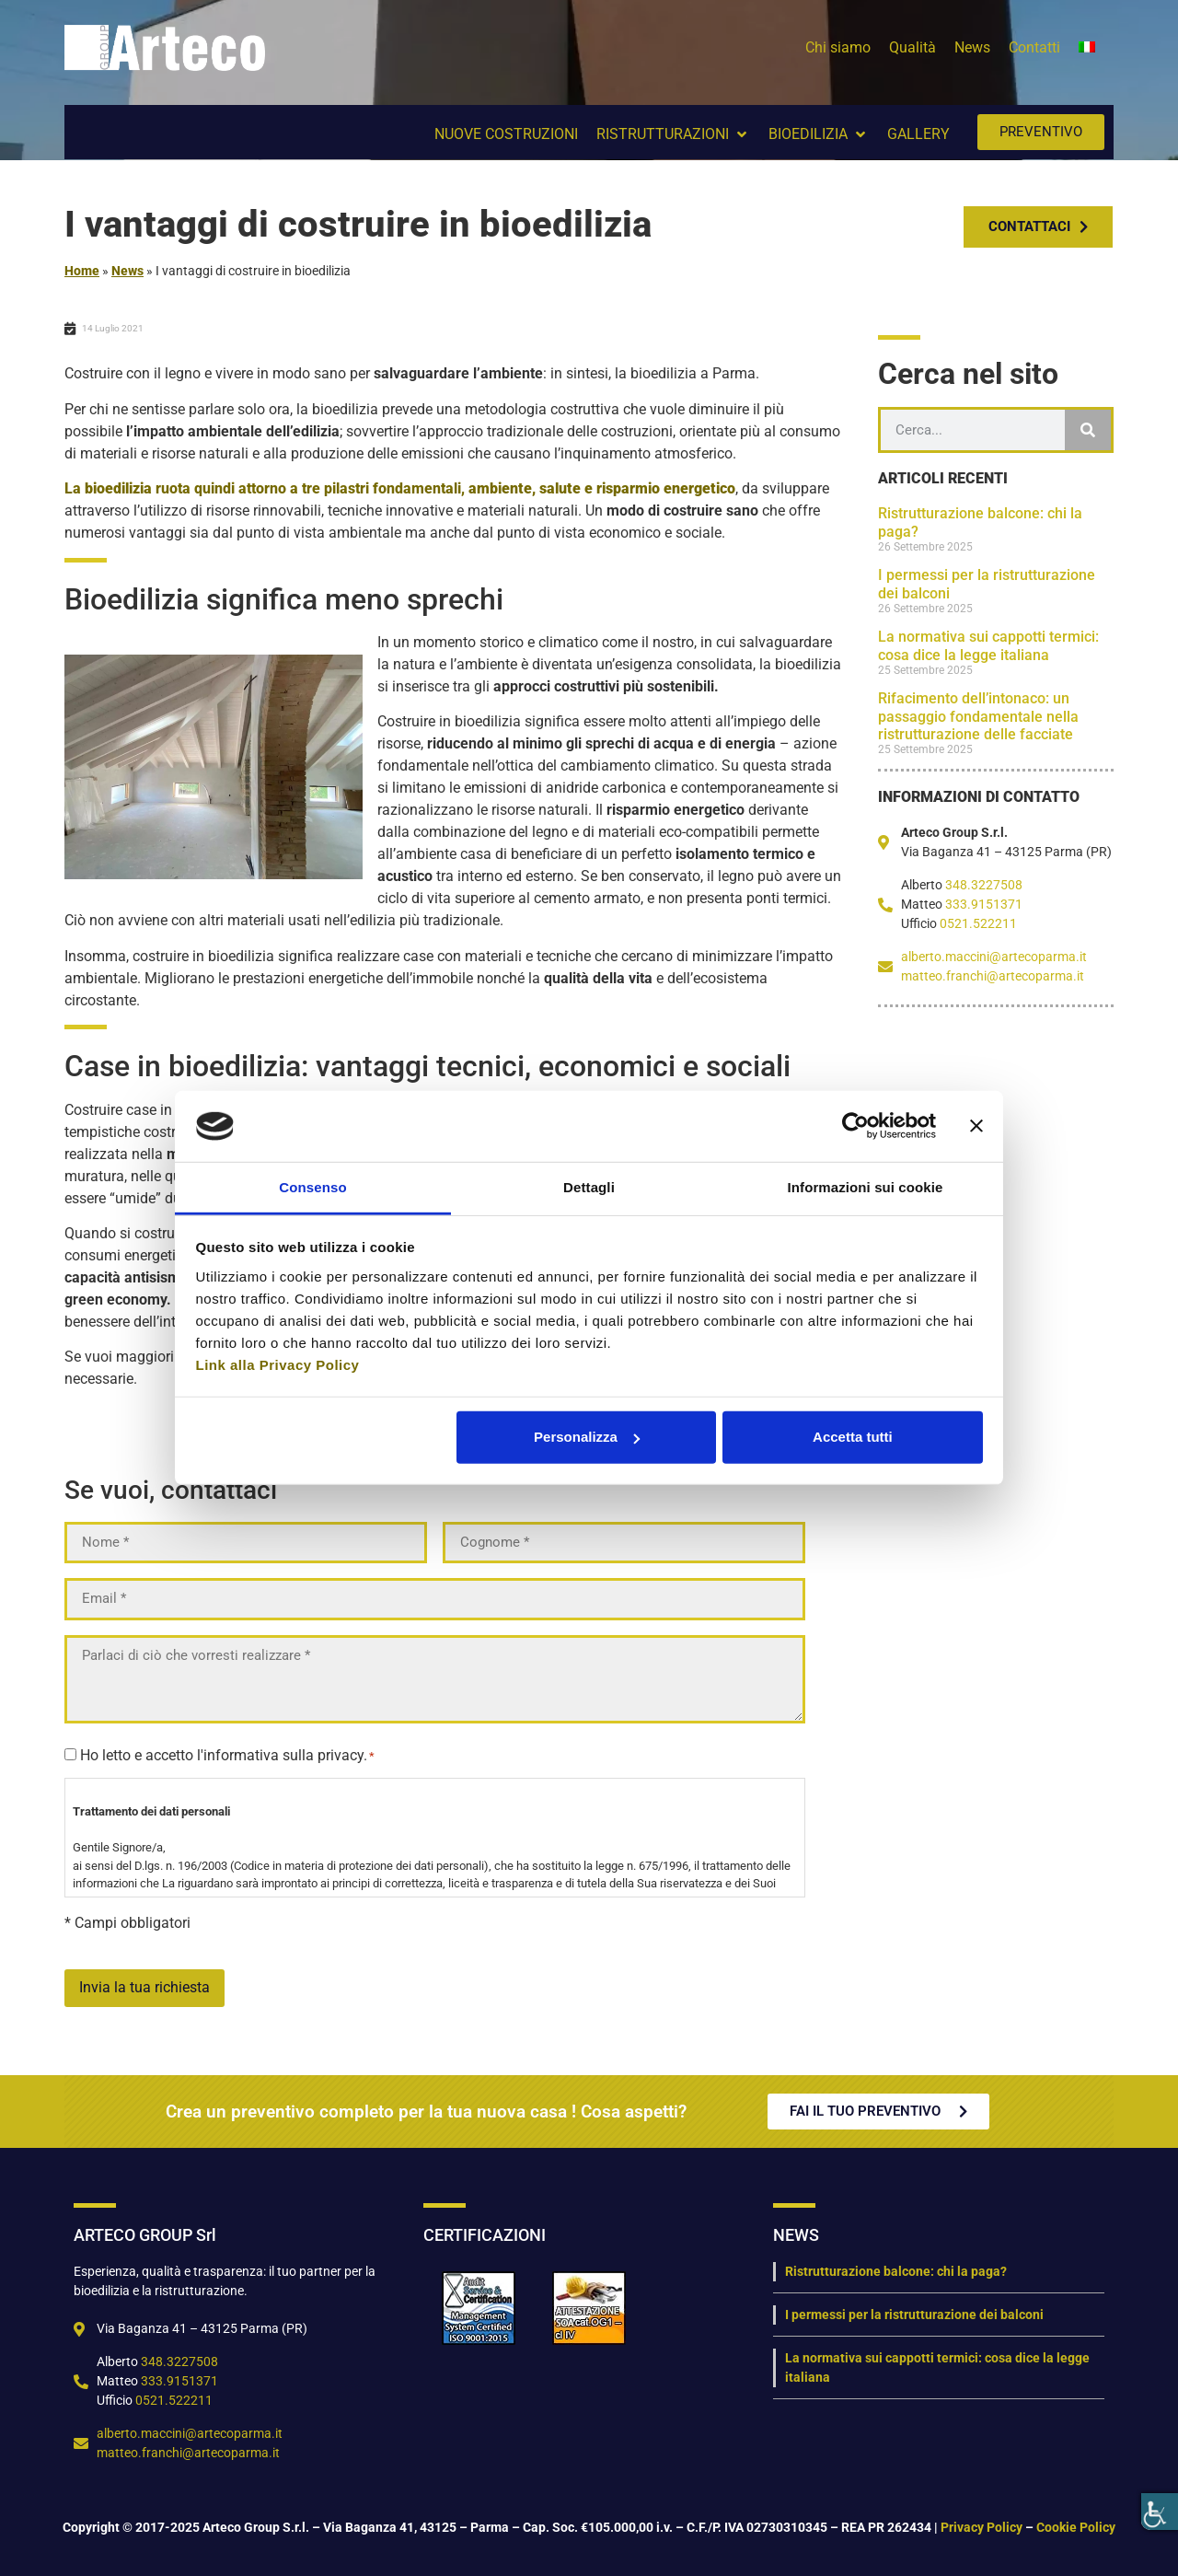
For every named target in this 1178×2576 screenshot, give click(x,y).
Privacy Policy (981, 2525)
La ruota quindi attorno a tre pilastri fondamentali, (399, 488)
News (127, 270)
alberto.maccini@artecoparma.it (994, 956)
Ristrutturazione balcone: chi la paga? (896, 2269)
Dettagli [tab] (589, 1187)
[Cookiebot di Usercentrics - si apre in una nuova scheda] (855, 1126)
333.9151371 (983, 904)
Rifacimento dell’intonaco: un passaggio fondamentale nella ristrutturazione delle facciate (978, 716)
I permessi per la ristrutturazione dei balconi (914, 2312)
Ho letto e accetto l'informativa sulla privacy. (227, 1753)
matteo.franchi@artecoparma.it (992, 976)
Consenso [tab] (312, 1187)
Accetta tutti (853, 1437)
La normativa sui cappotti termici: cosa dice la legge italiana (988, 645)
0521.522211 (978, 923)
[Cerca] (1088, 430)
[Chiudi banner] (976, 1126)
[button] (673, 134)
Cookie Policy (1075, 2525)
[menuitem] (1087, 48)
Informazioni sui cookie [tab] (865, 1187)
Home (81, 270)
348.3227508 (983, 884)
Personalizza (587, 1437)
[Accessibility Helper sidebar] (1159, 2511)
